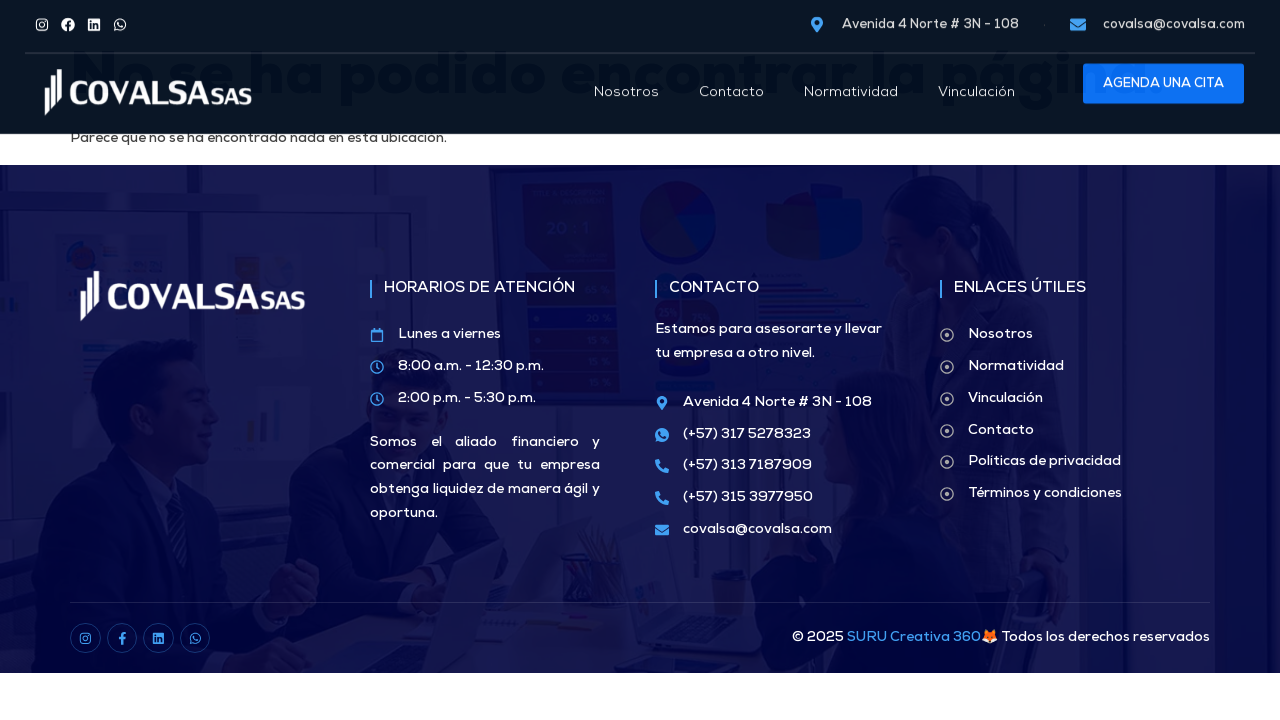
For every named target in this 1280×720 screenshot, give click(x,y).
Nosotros (626, 76)
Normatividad (851, 76)
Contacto (731, 76)
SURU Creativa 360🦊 (922, 638)
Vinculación (976, 76)
